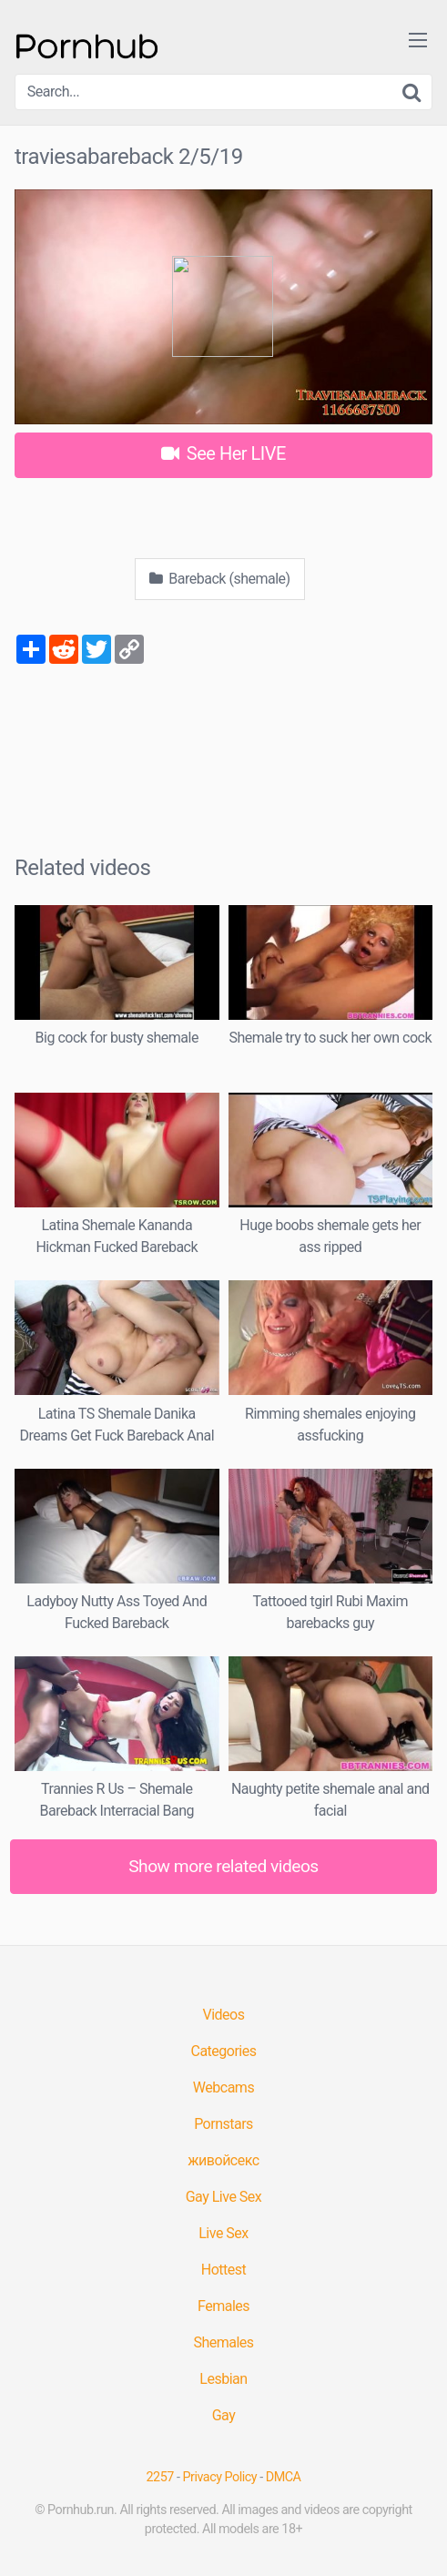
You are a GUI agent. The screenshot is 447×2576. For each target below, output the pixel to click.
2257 (160, 2477)
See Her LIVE (223, 453)
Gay (224, 2415)
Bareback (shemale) (219, 578)
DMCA (283, 2477)
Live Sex (223, 2233)
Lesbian (223, 2379)
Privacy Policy (220, 2477)
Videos (224, 2014)
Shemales (223, 2342)
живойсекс (223, 2160)
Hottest (223, 2269)
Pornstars (223, 2124)
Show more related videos (223, 1866)
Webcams (223, 2087)
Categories (224, 2051)
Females (223, 2306)
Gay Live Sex (224, 2196)
